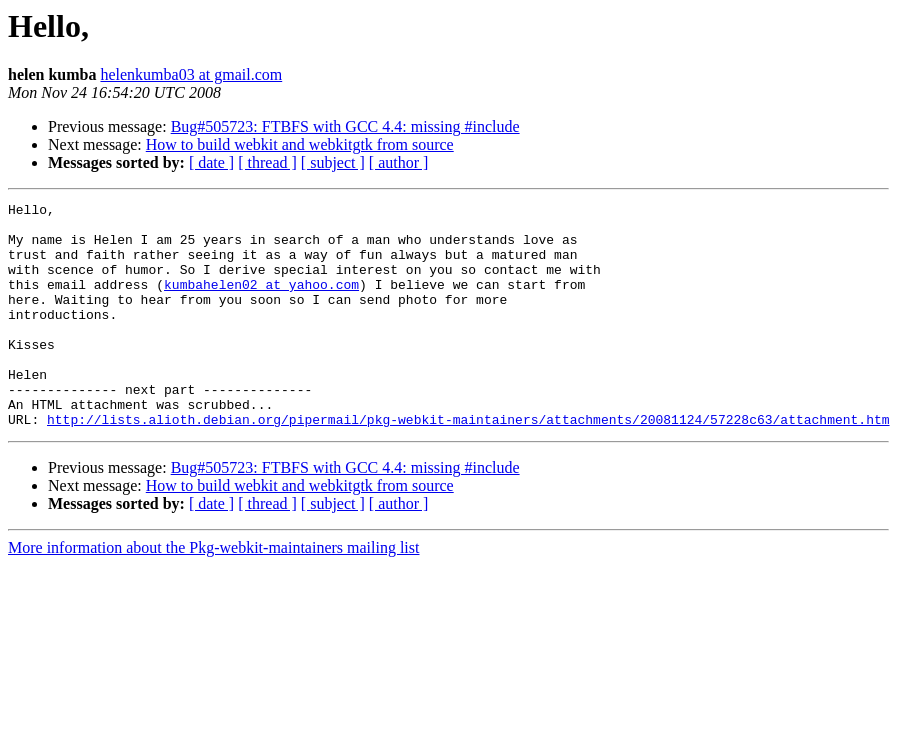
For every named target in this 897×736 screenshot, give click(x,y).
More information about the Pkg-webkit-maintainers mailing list (213, 592)
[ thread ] (267, 162)
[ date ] (211, 162)
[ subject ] (333, 162)
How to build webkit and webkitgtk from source (300, 144)
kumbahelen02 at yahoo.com (261, 302)
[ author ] (399, 162)
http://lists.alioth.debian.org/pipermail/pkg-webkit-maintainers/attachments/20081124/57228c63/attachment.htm (468, 464)
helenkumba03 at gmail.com (191, 74)
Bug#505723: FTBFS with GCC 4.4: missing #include (345, 126)
